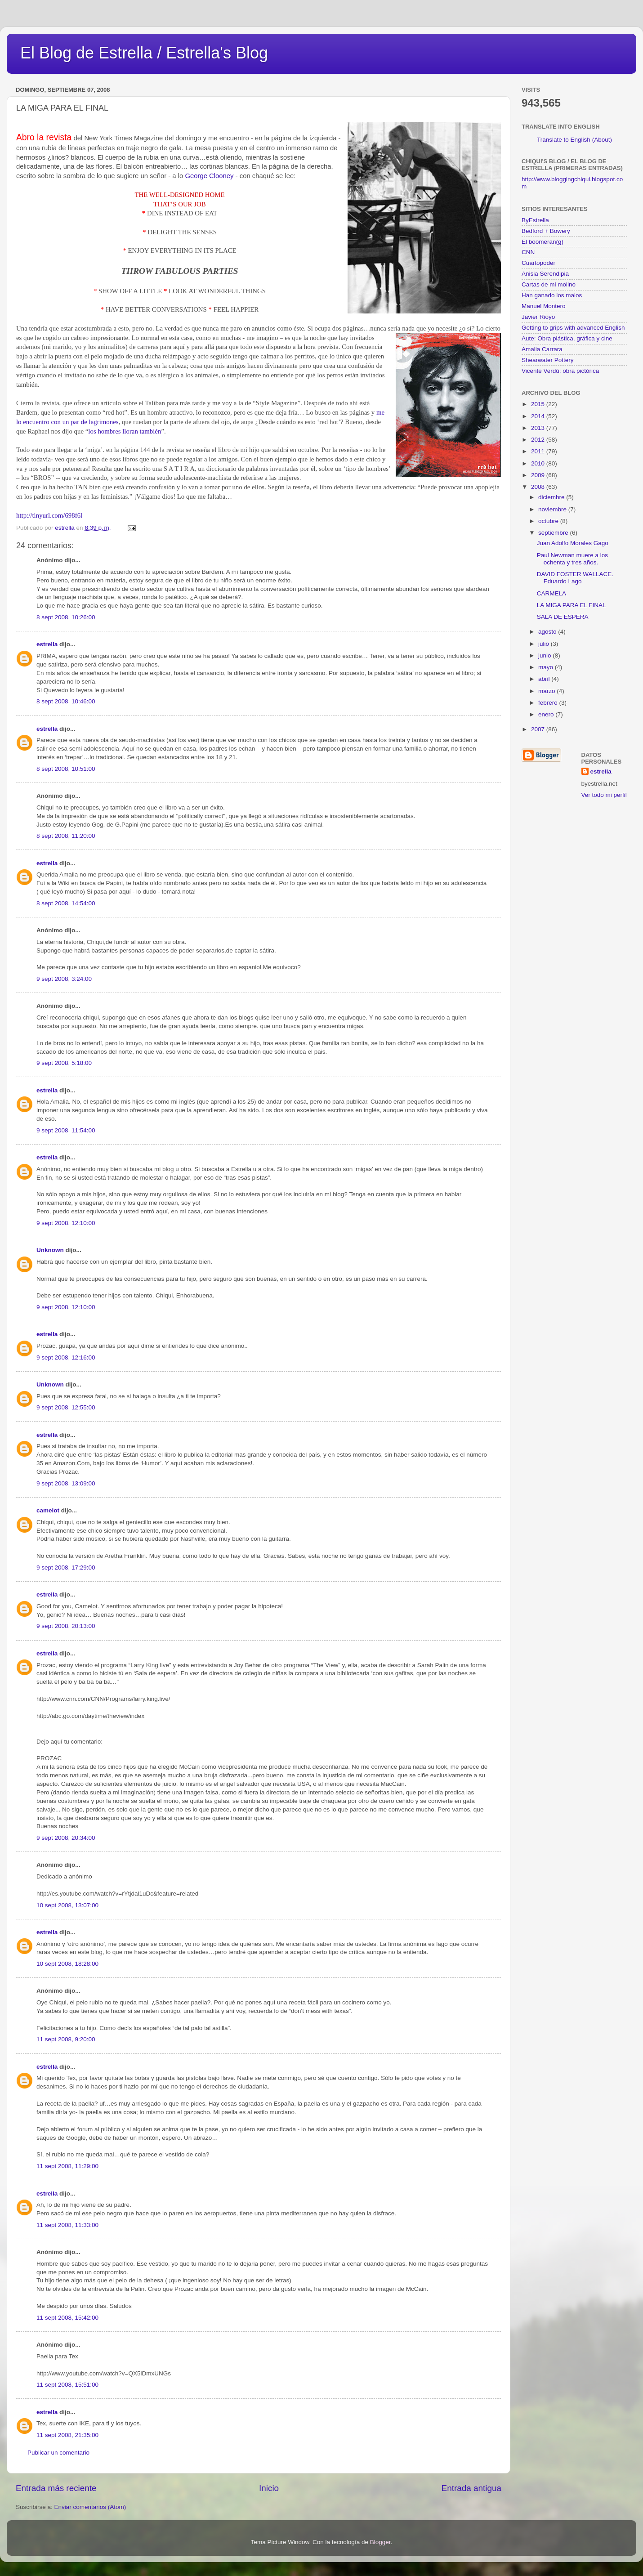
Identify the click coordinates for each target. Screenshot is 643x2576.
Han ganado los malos (552, 295)
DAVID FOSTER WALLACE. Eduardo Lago (575, 578)
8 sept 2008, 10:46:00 (65, 701)
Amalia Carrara (542, 349)
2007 (538, 729)
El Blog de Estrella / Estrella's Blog (144, 53)
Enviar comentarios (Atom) (90, 2507)
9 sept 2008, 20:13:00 (65, 1626)
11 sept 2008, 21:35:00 (67, 2435)
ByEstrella (535, 220)
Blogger (380, 2542)
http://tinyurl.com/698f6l (49, 515)
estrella (47, 644)
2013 (538, 428)
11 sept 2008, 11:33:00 (67, 2225)
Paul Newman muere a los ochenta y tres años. (572, 559)
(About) (602, 139)
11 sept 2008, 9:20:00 (65, 2039)
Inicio (269, 2488)
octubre (549, 521)
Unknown (50, 1250)
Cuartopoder (538, 262)
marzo (547, 691)
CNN (528, 252)
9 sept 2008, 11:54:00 (65, 1130)
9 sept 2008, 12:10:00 (65, 1223)
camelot (47, 1510)
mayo (546, 667)
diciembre (552, 497)
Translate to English (563, 139)
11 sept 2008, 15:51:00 (67, 2384)
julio (544, 643)
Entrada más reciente (56, 2488)
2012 (538, 439)
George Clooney (210, 175)
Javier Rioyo (538, 316)
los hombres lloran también (124, 431)
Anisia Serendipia (545, 273)
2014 (538, 416)
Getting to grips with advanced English (573, 327)
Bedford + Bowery (546, 231)
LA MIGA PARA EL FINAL (571, 605)
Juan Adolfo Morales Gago (572, 543)
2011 (538, 451)
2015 (538, 404)
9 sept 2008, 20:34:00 (65, 1837)
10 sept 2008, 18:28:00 (67, 1963)
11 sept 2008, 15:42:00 (67, 2317)
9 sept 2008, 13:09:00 (65, 1483)
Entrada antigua (471, 2488)
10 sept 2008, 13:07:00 (67, 1905)
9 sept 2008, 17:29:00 (65, 1567)
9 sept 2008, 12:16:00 (65, 1357)
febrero (548, 702)
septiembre (554, 532)
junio (545, 655)
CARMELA (551, 593)
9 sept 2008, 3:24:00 (64, 978)
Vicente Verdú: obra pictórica (560, 370)
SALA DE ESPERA (563, 616)
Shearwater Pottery (548, 360)
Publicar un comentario (58, 2452)
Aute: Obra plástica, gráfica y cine (567, 338)
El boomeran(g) (542, 241)
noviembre (553, 509)
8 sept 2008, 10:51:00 (65, 768)
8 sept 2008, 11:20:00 (65, 835)
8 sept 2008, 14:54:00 (65, 903)
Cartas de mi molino (549, 284)
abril (544, 678)
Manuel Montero (544, 306)
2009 (538, 475)
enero (546, 714)
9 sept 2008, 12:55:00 (65, 1407)
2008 (538, 486)
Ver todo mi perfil (604, 795)
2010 (538, 463)
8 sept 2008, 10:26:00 (65, 617)
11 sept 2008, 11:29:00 (67, 2166)
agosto (548, 631)
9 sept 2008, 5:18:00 (64, 1063)
